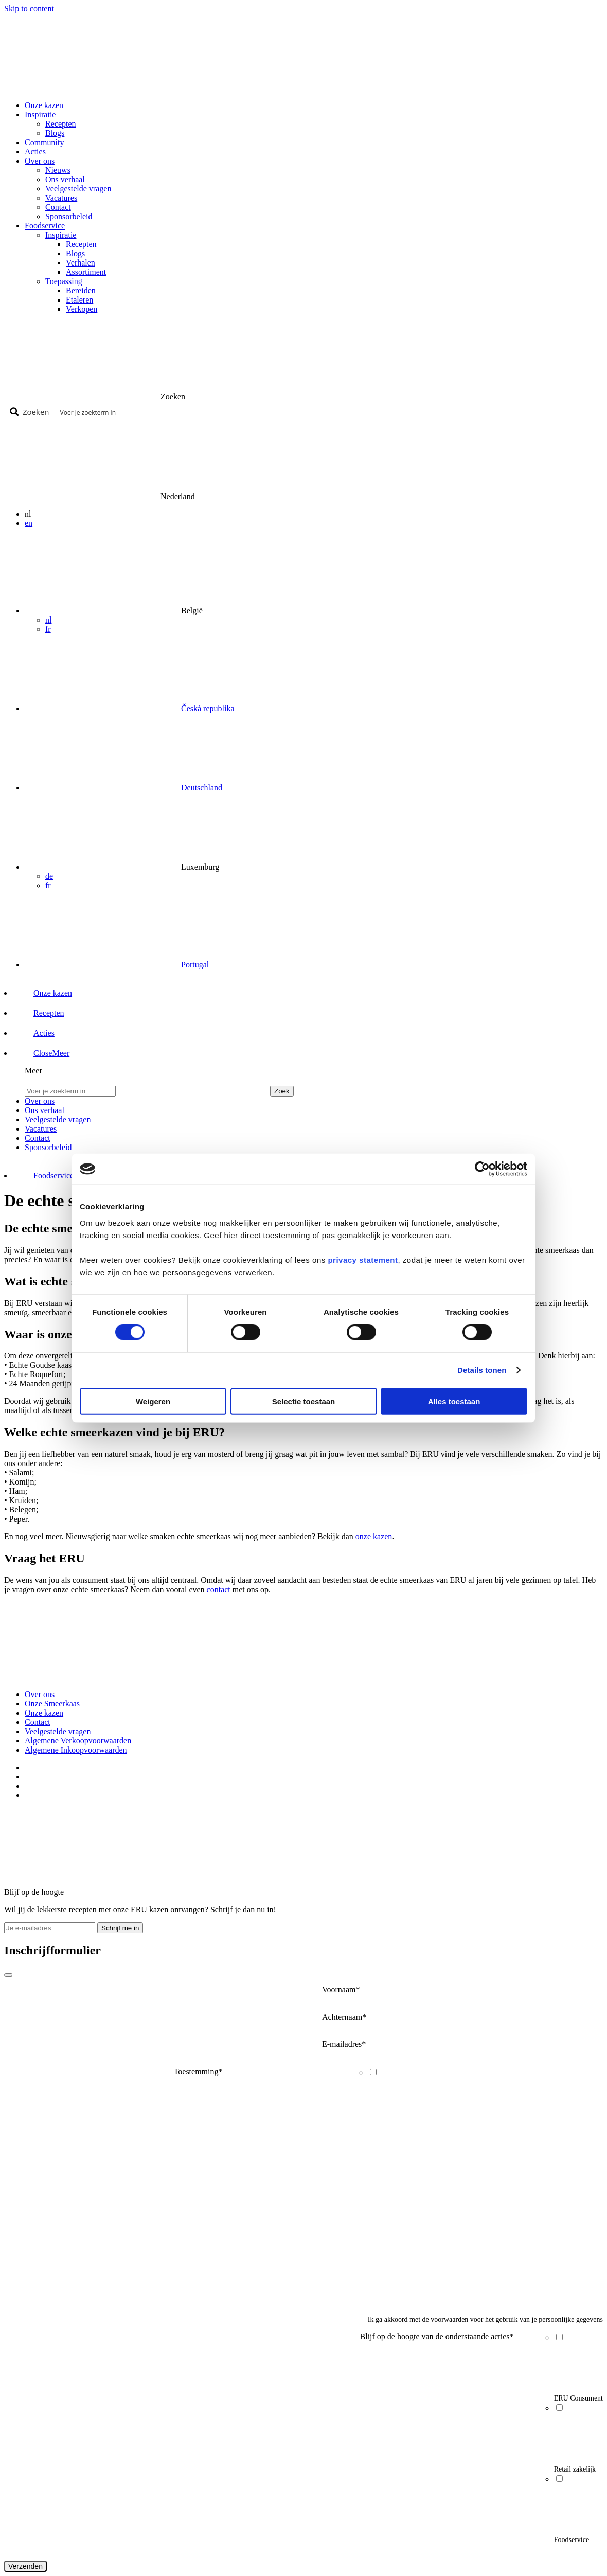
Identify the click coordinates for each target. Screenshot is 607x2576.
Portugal (195, 964)
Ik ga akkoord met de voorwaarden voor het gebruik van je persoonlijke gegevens (485, 2319)
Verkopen (81, 309)
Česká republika (208, 708)
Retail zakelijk (575, 2469)
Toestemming (198, 2071)
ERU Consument (578, 2398)
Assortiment (86, 272)
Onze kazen (44, 105)
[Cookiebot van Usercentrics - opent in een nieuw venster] (482, 1169)
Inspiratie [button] (40, 114)
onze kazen (373, 1536)
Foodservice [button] (45, 225)
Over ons (40, 1694)
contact (218, 1589)
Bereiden (81, 290)
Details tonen (481, 1370)
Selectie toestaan (303, 1401)
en (28, 523)
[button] (42, 1053)
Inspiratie (60, 235)
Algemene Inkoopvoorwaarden (76, 1749)
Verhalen (80, 262)
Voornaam (341, 1989)
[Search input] (327, 411)
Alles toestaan (454, 1401)
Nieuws (57, 170)
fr (48, 629)
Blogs (54, 133)
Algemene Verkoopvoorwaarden (78, 1740)
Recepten (60, 123)
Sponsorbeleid (69, 216)
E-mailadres (344, 2044)
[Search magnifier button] (31, 411)
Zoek (282, 1091)
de (49, 876)
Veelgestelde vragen (78, 188)
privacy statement (363, 1259)
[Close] (8, 1975)
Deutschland (201, 787)
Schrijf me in (120, 1928)
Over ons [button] (40, 160)
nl (48, 619)
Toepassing (63, 281)
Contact (58, 207)
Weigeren (153, 1401)
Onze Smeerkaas (52, 1703)
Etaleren (79, 299)
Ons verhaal (65, 179)
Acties (35, 151)
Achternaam (344, 2017)
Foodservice (571, 2540)
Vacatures (61, 197)
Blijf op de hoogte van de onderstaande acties (437, 2336)
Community (44, 142)
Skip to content (29, 8)
